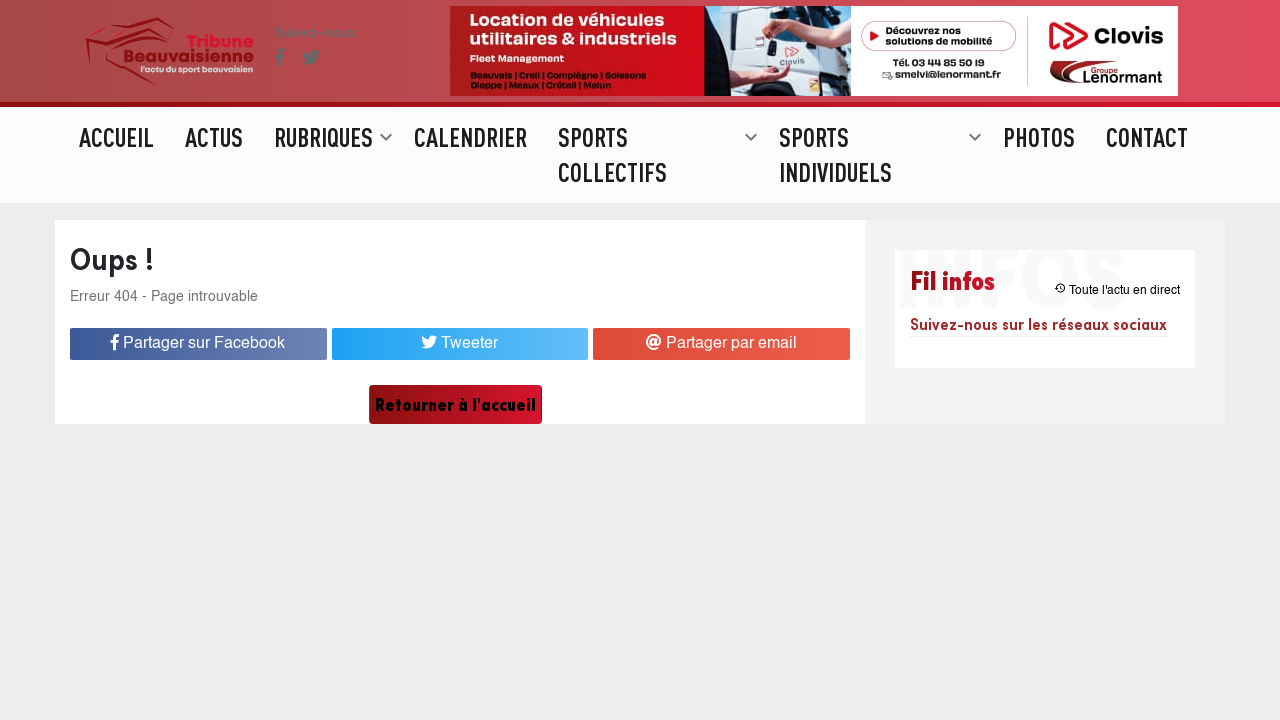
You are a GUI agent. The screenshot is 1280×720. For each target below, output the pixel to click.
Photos (1039, 175)
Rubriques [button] (336, 175)
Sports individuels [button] (883, 192)
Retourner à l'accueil (455, 404)
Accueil (116, 175)
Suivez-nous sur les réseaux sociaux (1038, 323)
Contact (1147, 175)
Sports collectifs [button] (660, 192)
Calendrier (470, 175)
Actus (214, 175)
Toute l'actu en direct (1117, 289)
